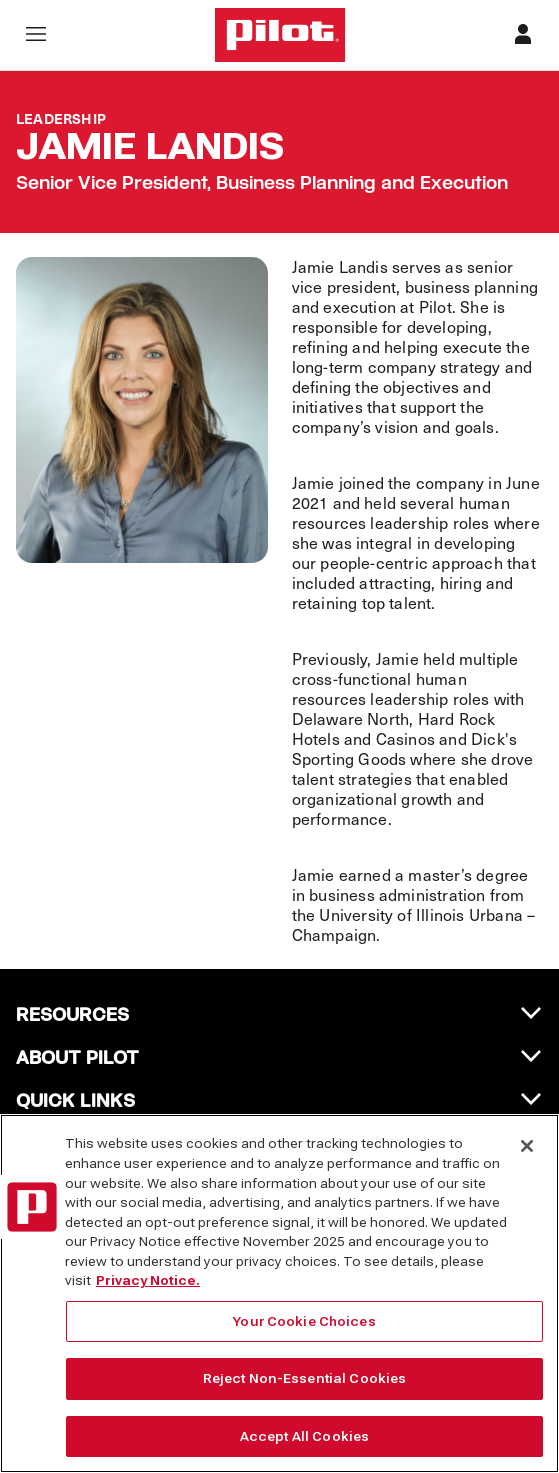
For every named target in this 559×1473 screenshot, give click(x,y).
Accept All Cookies (304, 1448)
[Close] (527, 1159)
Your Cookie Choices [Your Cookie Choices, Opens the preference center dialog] (304, 1333)
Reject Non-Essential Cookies (305, 1391)
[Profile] (523, 35)
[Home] (280, 35)
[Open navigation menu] (36, 35)
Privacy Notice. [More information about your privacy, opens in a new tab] (148, 1292)
